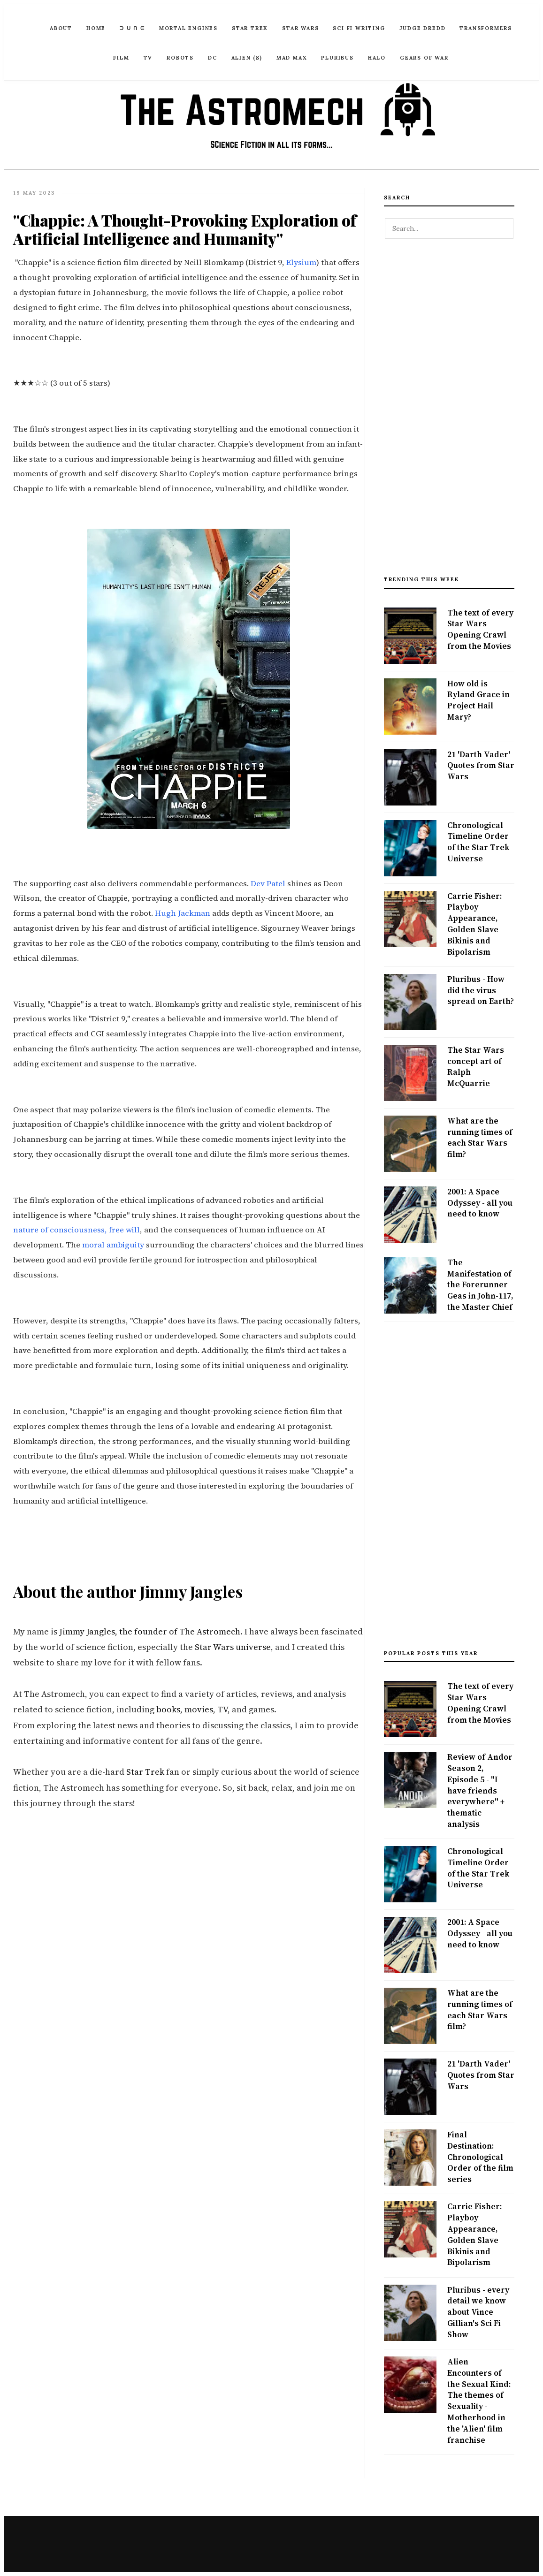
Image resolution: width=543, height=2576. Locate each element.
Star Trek (250, 28)
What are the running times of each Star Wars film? (479, 1137)
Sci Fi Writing (359, 28)
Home (96, 28)
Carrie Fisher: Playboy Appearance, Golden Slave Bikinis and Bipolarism (474, 923)
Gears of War (424, 57)
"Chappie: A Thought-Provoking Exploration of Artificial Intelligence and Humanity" (186, 229)
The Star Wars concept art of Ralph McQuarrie (475, 1066)
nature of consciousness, (60, 1229)
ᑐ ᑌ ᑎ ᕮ (132, 28)
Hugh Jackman (182, 913)
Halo (377, 57)
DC (212, 57)
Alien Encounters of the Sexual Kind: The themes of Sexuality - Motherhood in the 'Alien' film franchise (479, 2401)
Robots (180, 57)
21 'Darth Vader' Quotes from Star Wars (480, 766)
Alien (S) (246, 57)
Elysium (301, 262)
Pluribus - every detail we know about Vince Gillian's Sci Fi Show (478, 2312)
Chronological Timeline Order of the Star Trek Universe (478, 842)
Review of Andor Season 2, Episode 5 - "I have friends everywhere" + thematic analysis (479, 1790)
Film (121, 57)
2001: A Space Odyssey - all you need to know (479, 1203)
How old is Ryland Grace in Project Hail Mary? (478, 700)
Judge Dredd (422, 28)
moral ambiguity (113, 1244)
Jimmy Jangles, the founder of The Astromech (149, 1631)
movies (198, 1709)
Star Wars (300, 28)
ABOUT (61, 28)
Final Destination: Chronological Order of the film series (480, 2157)
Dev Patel (268, 883)
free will (124, 1229)
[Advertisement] (449, 412)
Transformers (485, 28)
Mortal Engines (188, 28)
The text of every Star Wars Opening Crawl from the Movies (480, 629)
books (168, 1709)
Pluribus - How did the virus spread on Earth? (480, 990)
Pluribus (337, 57)
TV (148, 57)
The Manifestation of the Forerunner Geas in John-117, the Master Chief (480, 1285)
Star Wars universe (233, 1647)
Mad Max (291, 57)
